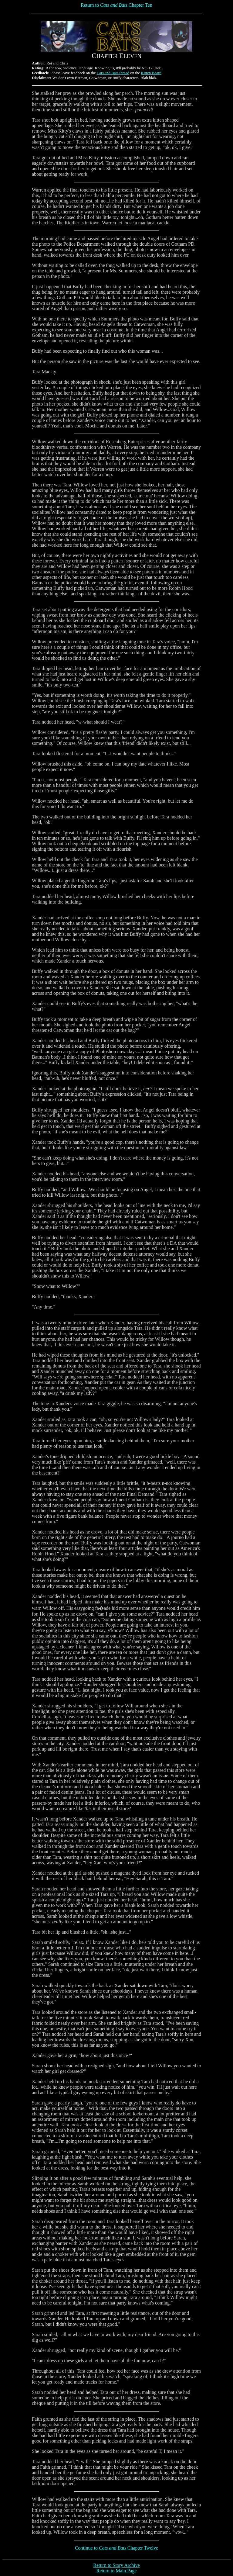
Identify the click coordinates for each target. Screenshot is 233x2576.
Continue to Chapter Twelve (116, 2547)
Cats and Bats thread (113, 73)
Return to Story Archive (116, 2565)
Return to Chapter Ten (116, 5)
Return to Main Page (116, 2570)
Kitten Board (151, 73)
